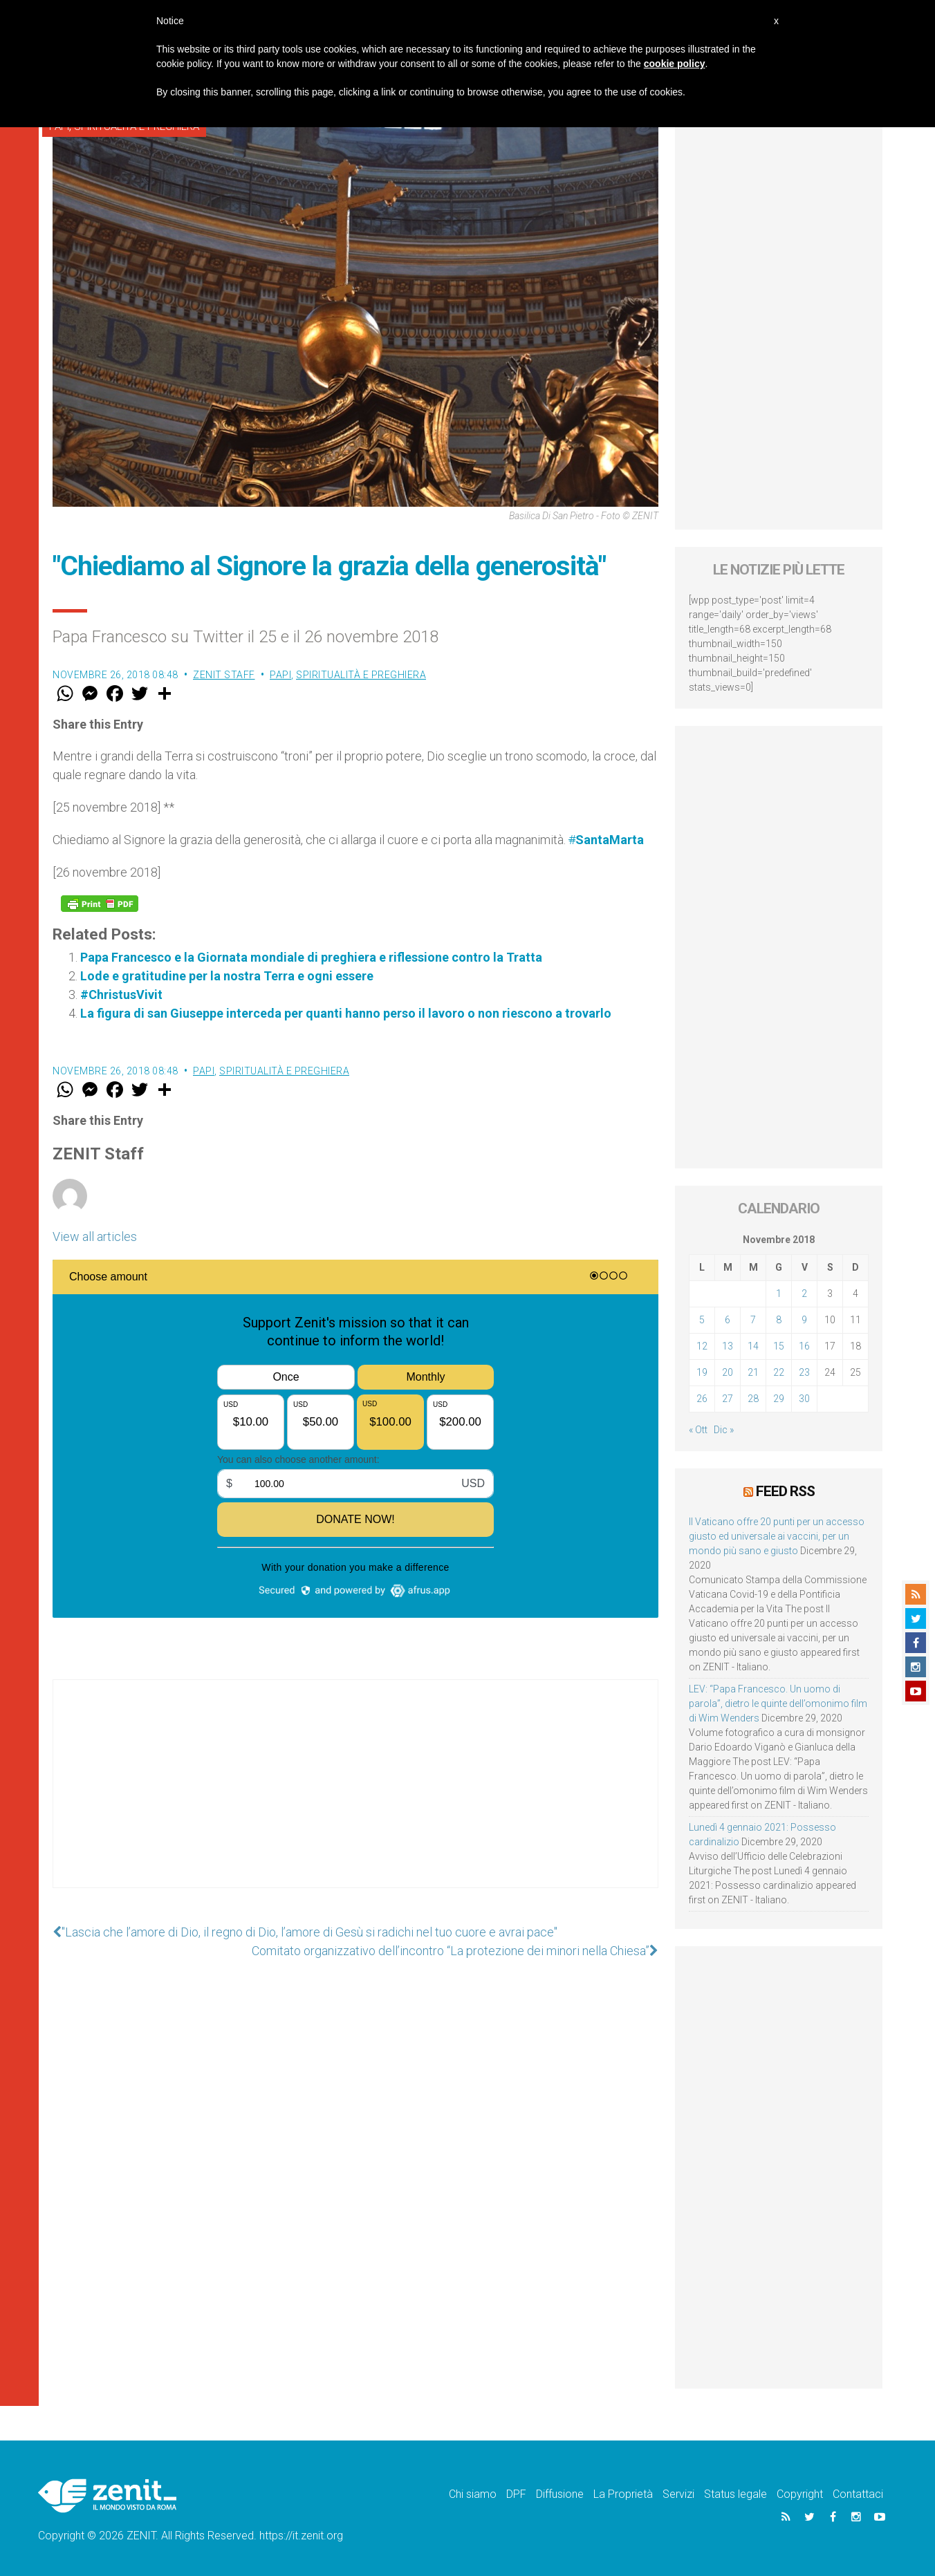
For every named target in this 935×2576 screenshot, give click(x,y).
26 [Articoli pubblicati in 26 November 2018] (701, 1398)
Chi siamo (473, 2494)
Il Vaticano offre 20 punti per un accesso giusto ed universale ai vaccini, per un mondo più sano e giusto (776, 1536)
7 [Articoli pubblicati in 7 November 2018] (753, 1319)
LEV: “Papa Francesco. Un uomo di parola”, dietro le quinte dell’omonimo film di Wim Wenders (778, 1703)
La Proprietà (623, 2494)
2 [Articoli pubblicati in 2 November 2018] (804, 1293)
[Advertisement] (355, 1797)
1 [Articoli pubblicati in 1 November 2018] (778, 1293)
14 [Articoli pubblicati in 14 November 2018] (753, 1346)
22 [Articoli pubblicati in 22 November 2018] (778, 1372)
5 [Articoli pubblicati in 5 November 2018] (702, 1319)
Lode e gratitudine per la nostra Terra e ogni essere (226, 976)
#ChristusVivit (121, 994)
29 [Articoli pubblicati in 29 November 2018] (778, 1398)
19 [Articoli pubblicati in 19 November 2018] (701, 1372)
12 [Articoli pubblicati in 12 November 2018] (701, 1346)
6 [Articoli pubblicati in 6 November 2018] (727, 1319)
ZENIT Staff (224, 674)
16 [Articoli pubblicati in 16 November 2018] (804, 1346)
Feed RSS (785, 1491)
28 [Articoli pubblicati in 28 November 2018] (753, 1398)
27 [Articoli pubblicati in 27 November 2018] (727, 1398)
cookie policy (674, 63)
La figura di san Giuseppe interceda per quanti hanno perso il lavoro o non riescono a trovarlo (345, 1013)
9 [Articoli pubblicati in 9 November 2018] (804, 1319)
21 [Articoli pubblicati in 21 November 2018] (753, 1372)
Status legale (735, 2494)
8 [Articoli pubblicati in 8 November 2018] (778, 1319)
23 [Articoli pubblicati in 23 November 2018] (804, 1372)
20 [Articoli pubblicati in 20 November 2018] (727, 1372)
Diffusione (560, 2494)
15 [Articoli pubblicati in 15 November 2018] (778, 1346)
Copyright (800, 2494)
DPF (516, 2494)
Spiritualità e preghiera (361, 674)
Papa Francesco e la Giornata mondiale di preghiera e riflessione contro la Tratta (311, 957)
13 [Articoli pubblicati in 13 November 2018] (727, 1346)
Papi (280, 674)
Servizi (678, 2494)
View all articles (95, 1236)
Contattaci (858, 2494)
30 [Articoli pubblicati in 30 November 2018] (804, 1398)
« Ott (698, 1429)
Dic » (724, 1429)
